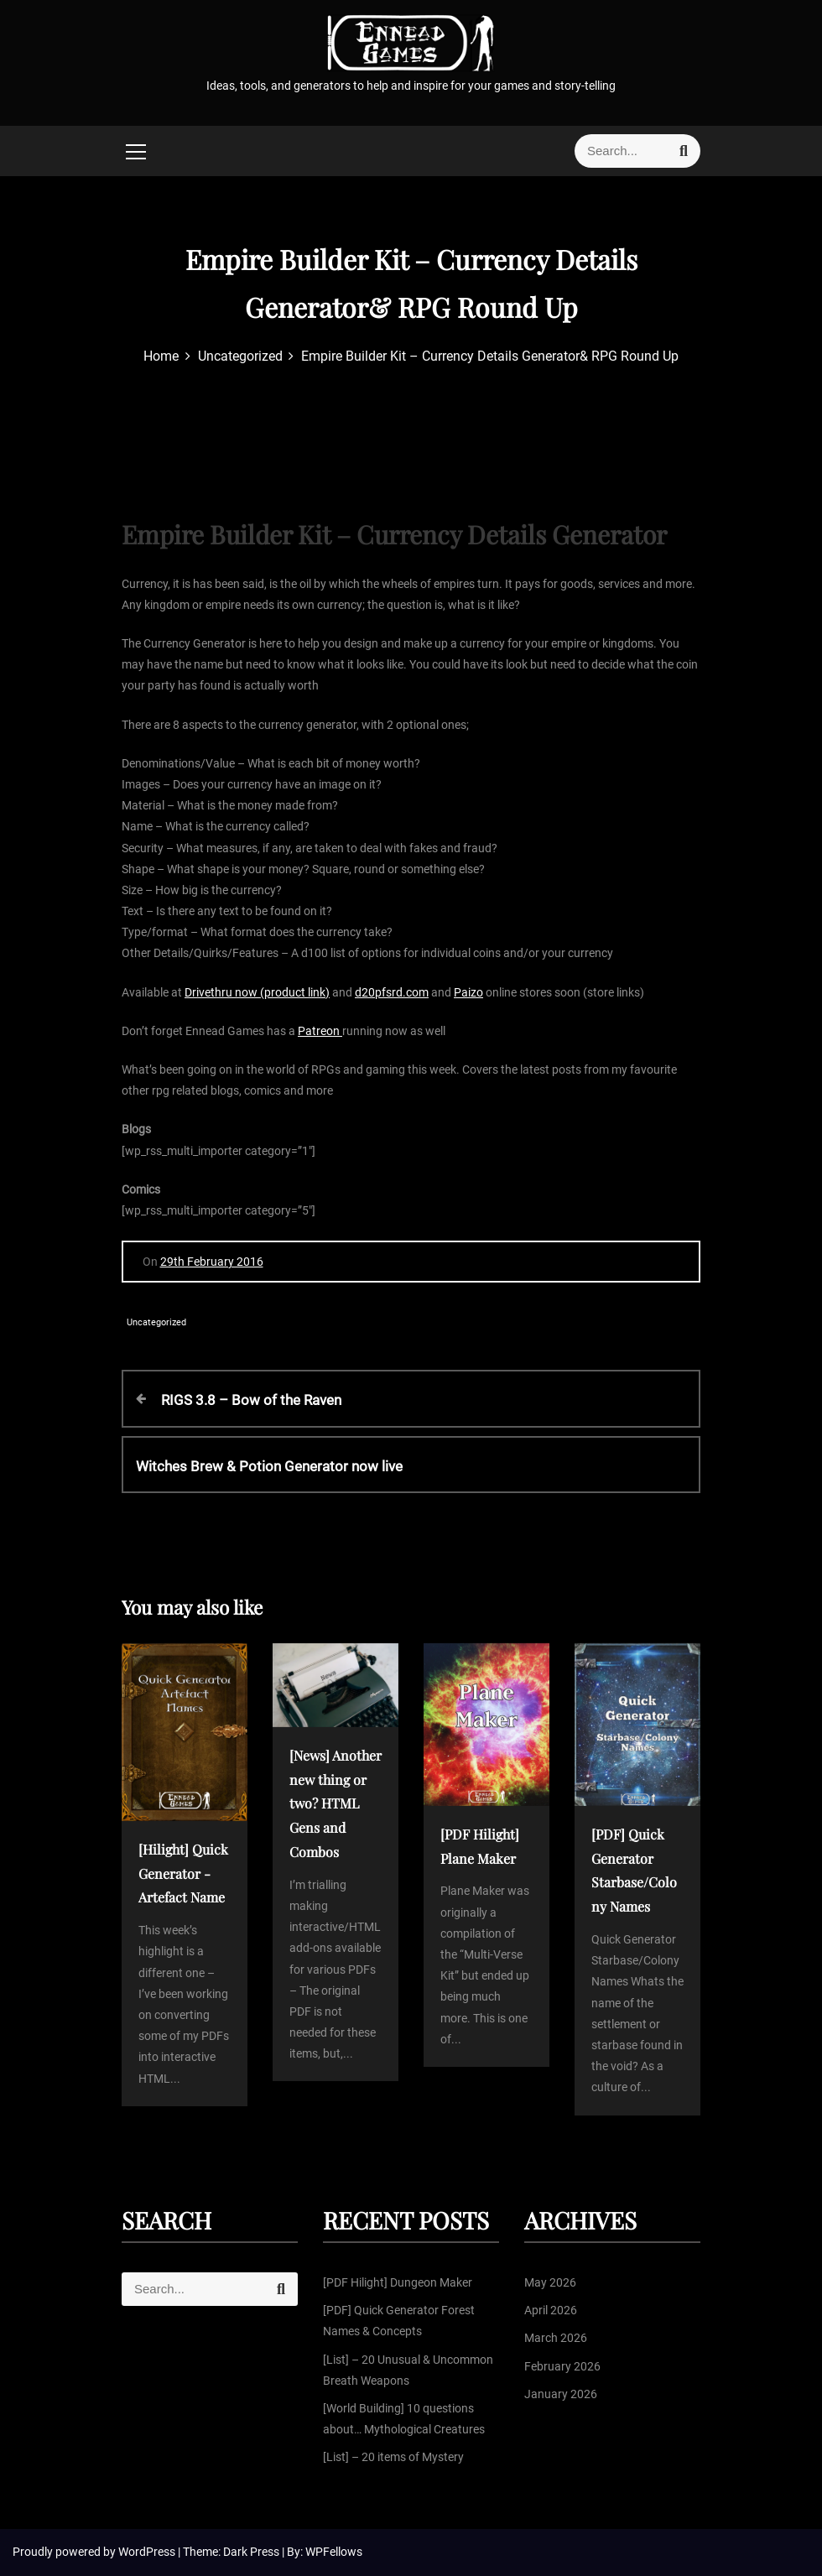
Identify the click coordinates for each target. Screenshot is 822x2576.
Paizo (468, 992)
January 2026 (560, 2394)
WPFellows (333, 2551)
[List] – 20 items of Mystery (393, 2457)
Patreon (320, 1031)
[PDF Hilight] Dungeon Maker (397, 2282)
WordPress (148, 2551)
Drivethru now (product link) (257, 992)
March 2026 (555, 2337)
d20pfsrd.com (392, 992)
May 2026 (550, 2282)
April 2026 (550, 2310)
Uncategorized (156, 1322)
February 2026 (562, 2366)
